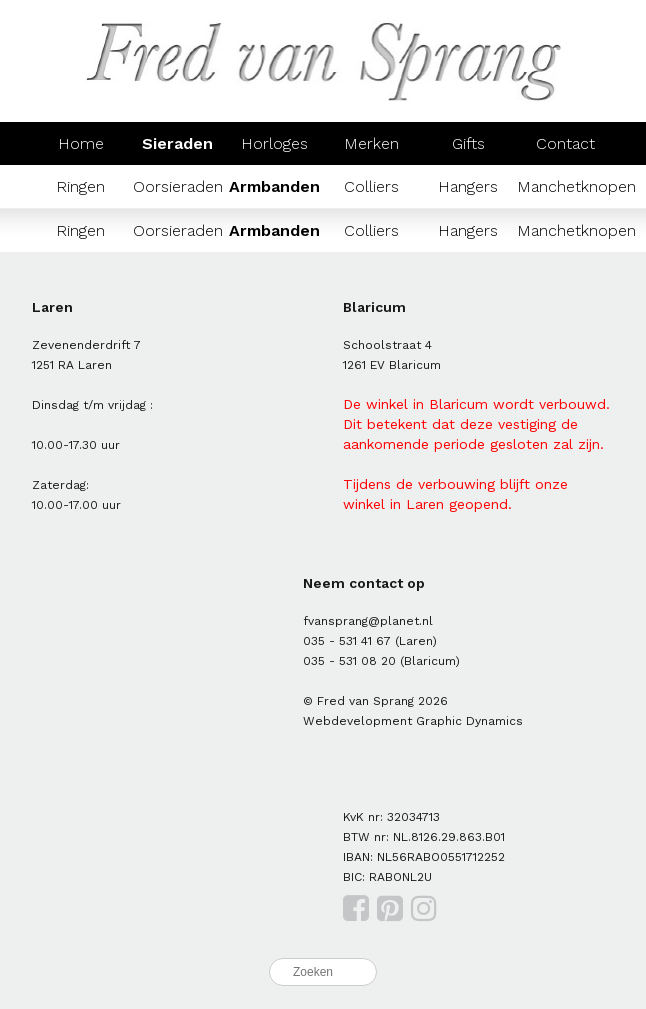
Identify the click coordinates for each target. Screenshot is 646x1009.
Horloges (274, 143)
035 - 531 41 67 (347, 641)
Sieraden (177, 143)
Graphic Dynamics (469, 721)
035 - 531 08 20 (349, 661)
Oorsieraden (178, 186)
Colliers (371, 186)
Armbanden (274, 186)
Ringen (80, 186)
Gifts (468, 143)
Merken (371, 143)
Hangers (468, 186)
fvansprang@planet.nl (368, 621)
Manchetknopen (576, 186)
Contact (565, 143)
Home (81, 143)
